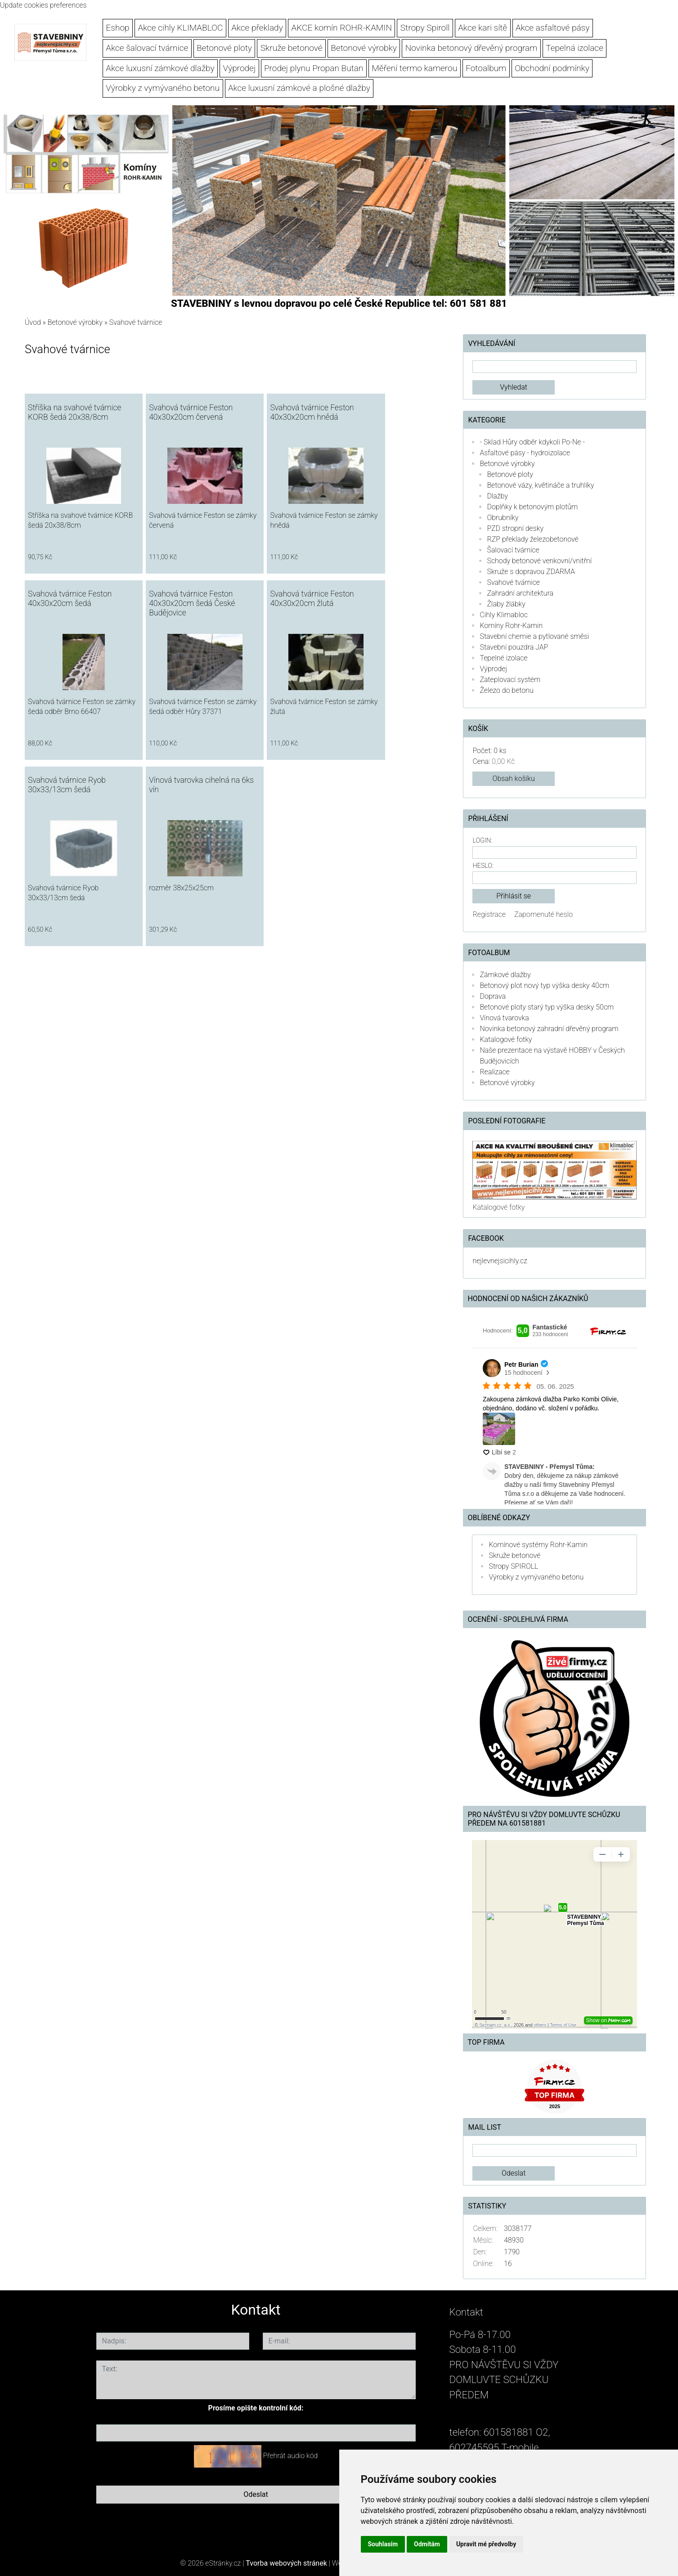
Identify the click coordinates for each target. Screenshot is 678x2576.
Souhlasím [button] (383, 2544)
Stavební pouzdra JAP (514, 647)
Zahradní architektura (520, 593)
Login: (482, 840)
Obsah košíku (514, 778)
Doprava (493, 996)
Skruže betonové (291, 48)
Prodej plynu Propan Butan (314, 68)
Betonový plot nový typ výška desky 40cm (544, 985)
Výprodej (239, 68)
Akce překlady (257, 27)
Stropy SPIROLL (513, 1566)
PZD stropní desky (515, 528)
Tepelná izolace (574, 48)
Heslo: (482, 866)
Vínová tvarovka (504, 1018)
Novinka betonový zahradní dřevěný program (549, 1028)
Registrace (489, 914)
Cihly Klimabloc (503, 614)
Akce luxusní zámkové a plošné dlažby (299, 88)
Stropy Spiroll (425, 27)
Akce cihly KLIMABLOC (180, 27)
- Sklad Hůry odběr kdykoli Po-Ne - (532, 442)
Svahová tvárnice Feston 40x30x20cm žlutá (312, 598)
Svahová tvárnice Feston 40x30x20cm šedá (70, 598)
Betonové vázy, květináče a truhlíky (540, 485)
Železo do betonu (506, 690)
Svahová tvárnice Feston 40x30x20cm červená (191, 412)
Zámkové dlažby (505, 974)
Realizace (494, 1072)
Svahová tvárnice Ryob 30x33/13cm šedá (67, 785)
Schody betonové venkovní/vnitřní (539, 560)
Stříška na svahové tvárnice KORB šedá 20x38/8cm (74, 412)
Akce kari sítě (482, 27)
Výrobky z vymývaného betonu (163, 88)
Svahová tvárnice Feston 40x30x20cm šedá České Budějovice (192, 603)
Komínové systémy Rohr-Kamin (538, 1544)
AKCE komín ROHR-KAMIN (342, 27)
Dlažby (497, 496)
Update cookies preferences (43, 5)
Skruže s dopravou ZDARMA (531, 571)
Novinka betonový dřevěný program (471, 48)
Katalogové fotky (506, 1039)
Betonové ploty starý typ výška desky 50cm (547, 1007)
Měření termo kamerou (414, 68)
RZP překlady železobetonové (532, 539)
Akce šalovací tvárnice (147, 48)
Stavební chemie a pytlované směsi (534, 636)
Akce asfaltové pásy (553, 27)
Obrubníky (502, 517)
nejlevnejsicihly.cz (499, 1261)
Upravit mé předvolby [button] (486, 2544)
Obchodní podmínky (552, 68)
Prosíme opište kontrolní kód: (256, 2408)
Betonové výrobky (364, 48)
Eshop (117, 27)
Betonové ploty (224, 48)
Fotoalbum (486, 68)
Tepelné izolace (503, 658)
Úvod (33, 322)
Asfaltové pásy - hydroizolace (525, 453)
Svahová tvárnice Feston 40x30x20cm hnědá (312, 412)
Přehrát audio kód (290, 2456)
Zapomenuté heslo (543, 914)
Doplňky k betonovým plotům (532, 507)
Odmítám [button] (427, 2544)
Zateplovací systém (510, 679)
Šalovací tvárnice (513, 550)
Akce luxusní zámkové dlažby (160, 68)
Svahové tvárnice (513, 582)
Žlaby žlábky (506, 604)
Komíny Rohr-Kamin (511, 625)
